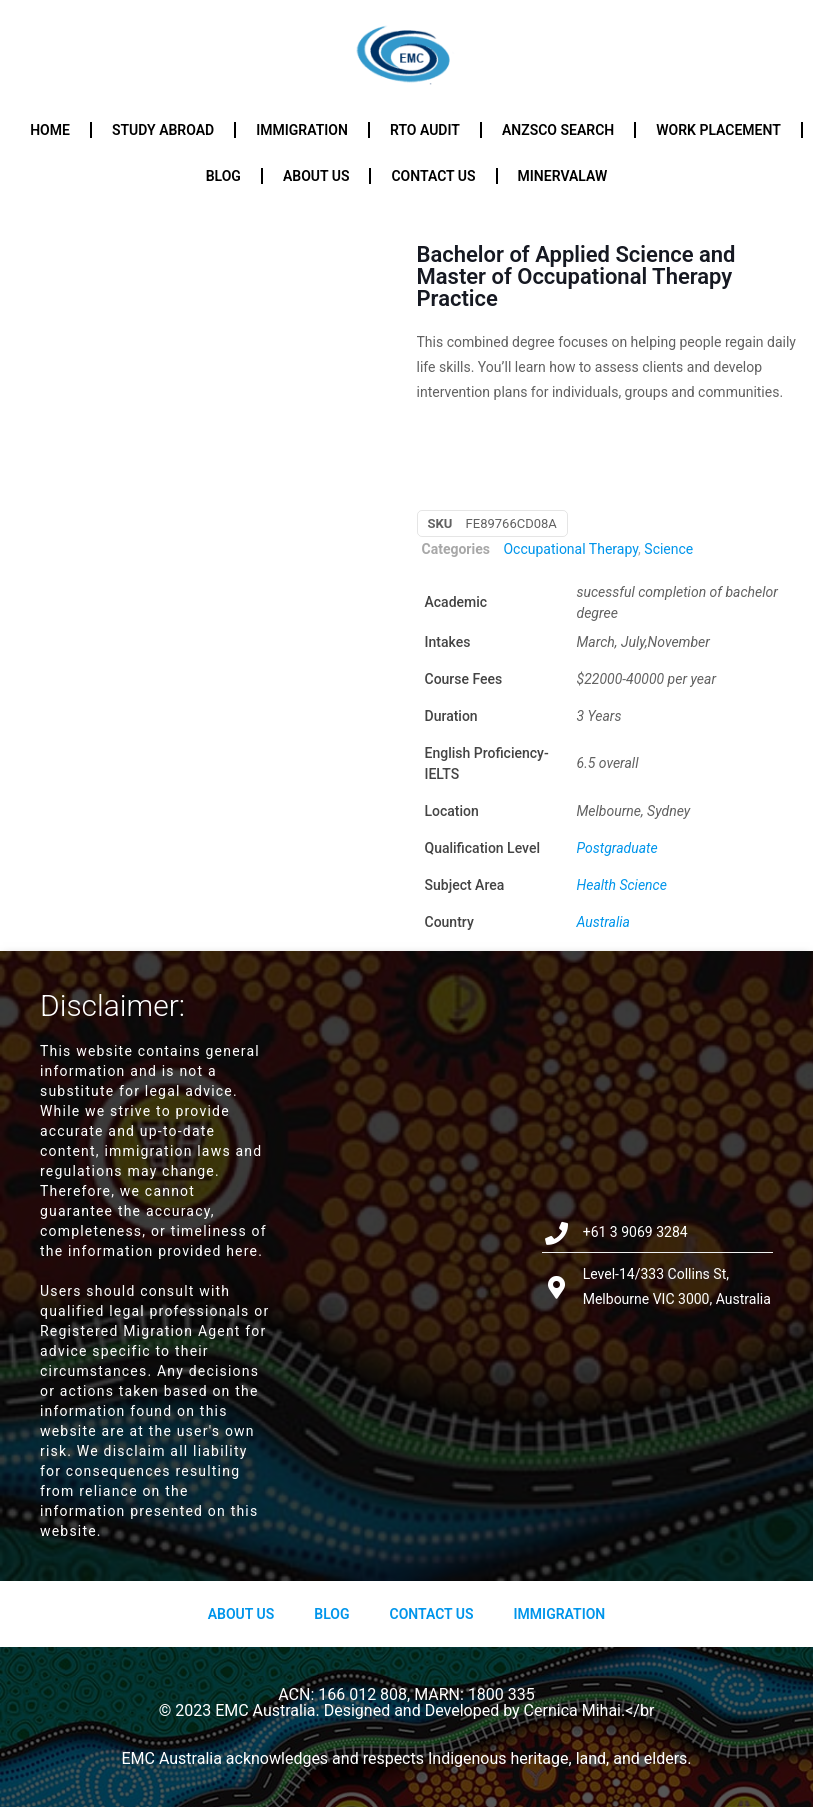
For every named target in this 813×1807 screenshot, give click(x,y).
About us (316, 176)
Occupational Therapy (570, 549)
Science (668, 549)
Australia (603, 922)
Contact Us (431, 1614)
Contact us (433, 176)
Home (50, 130)
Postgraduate (617, 848)
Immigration (302, 130)
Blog (223, 176)
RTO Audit (425, 130)
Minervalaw (563, 176)
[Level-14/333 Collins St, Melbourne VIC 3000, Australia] (406, 1265)
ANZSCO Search (558, 130)
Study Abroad (163, 130)
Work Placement (718, 130)
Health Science (622, 885)
